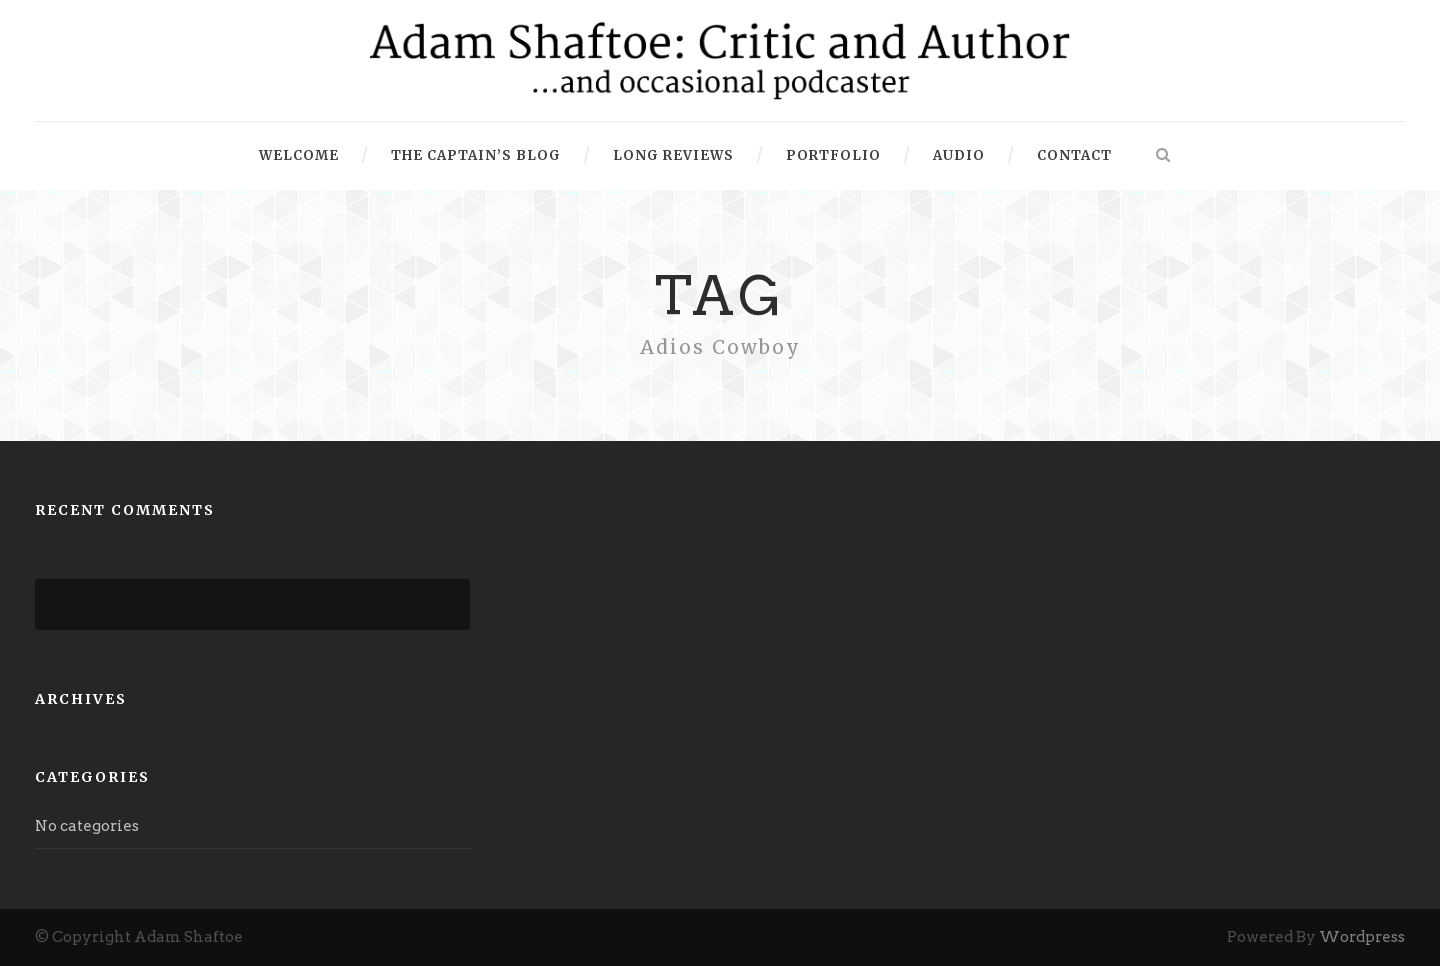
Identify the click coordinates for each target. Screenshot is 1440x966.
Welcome (299, 155)
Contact (1074, 155)
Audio (959, 155)
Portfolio (833, 155)
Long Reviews (673, 155)
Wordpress (1362, 937)
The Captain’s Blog (476, 155)
